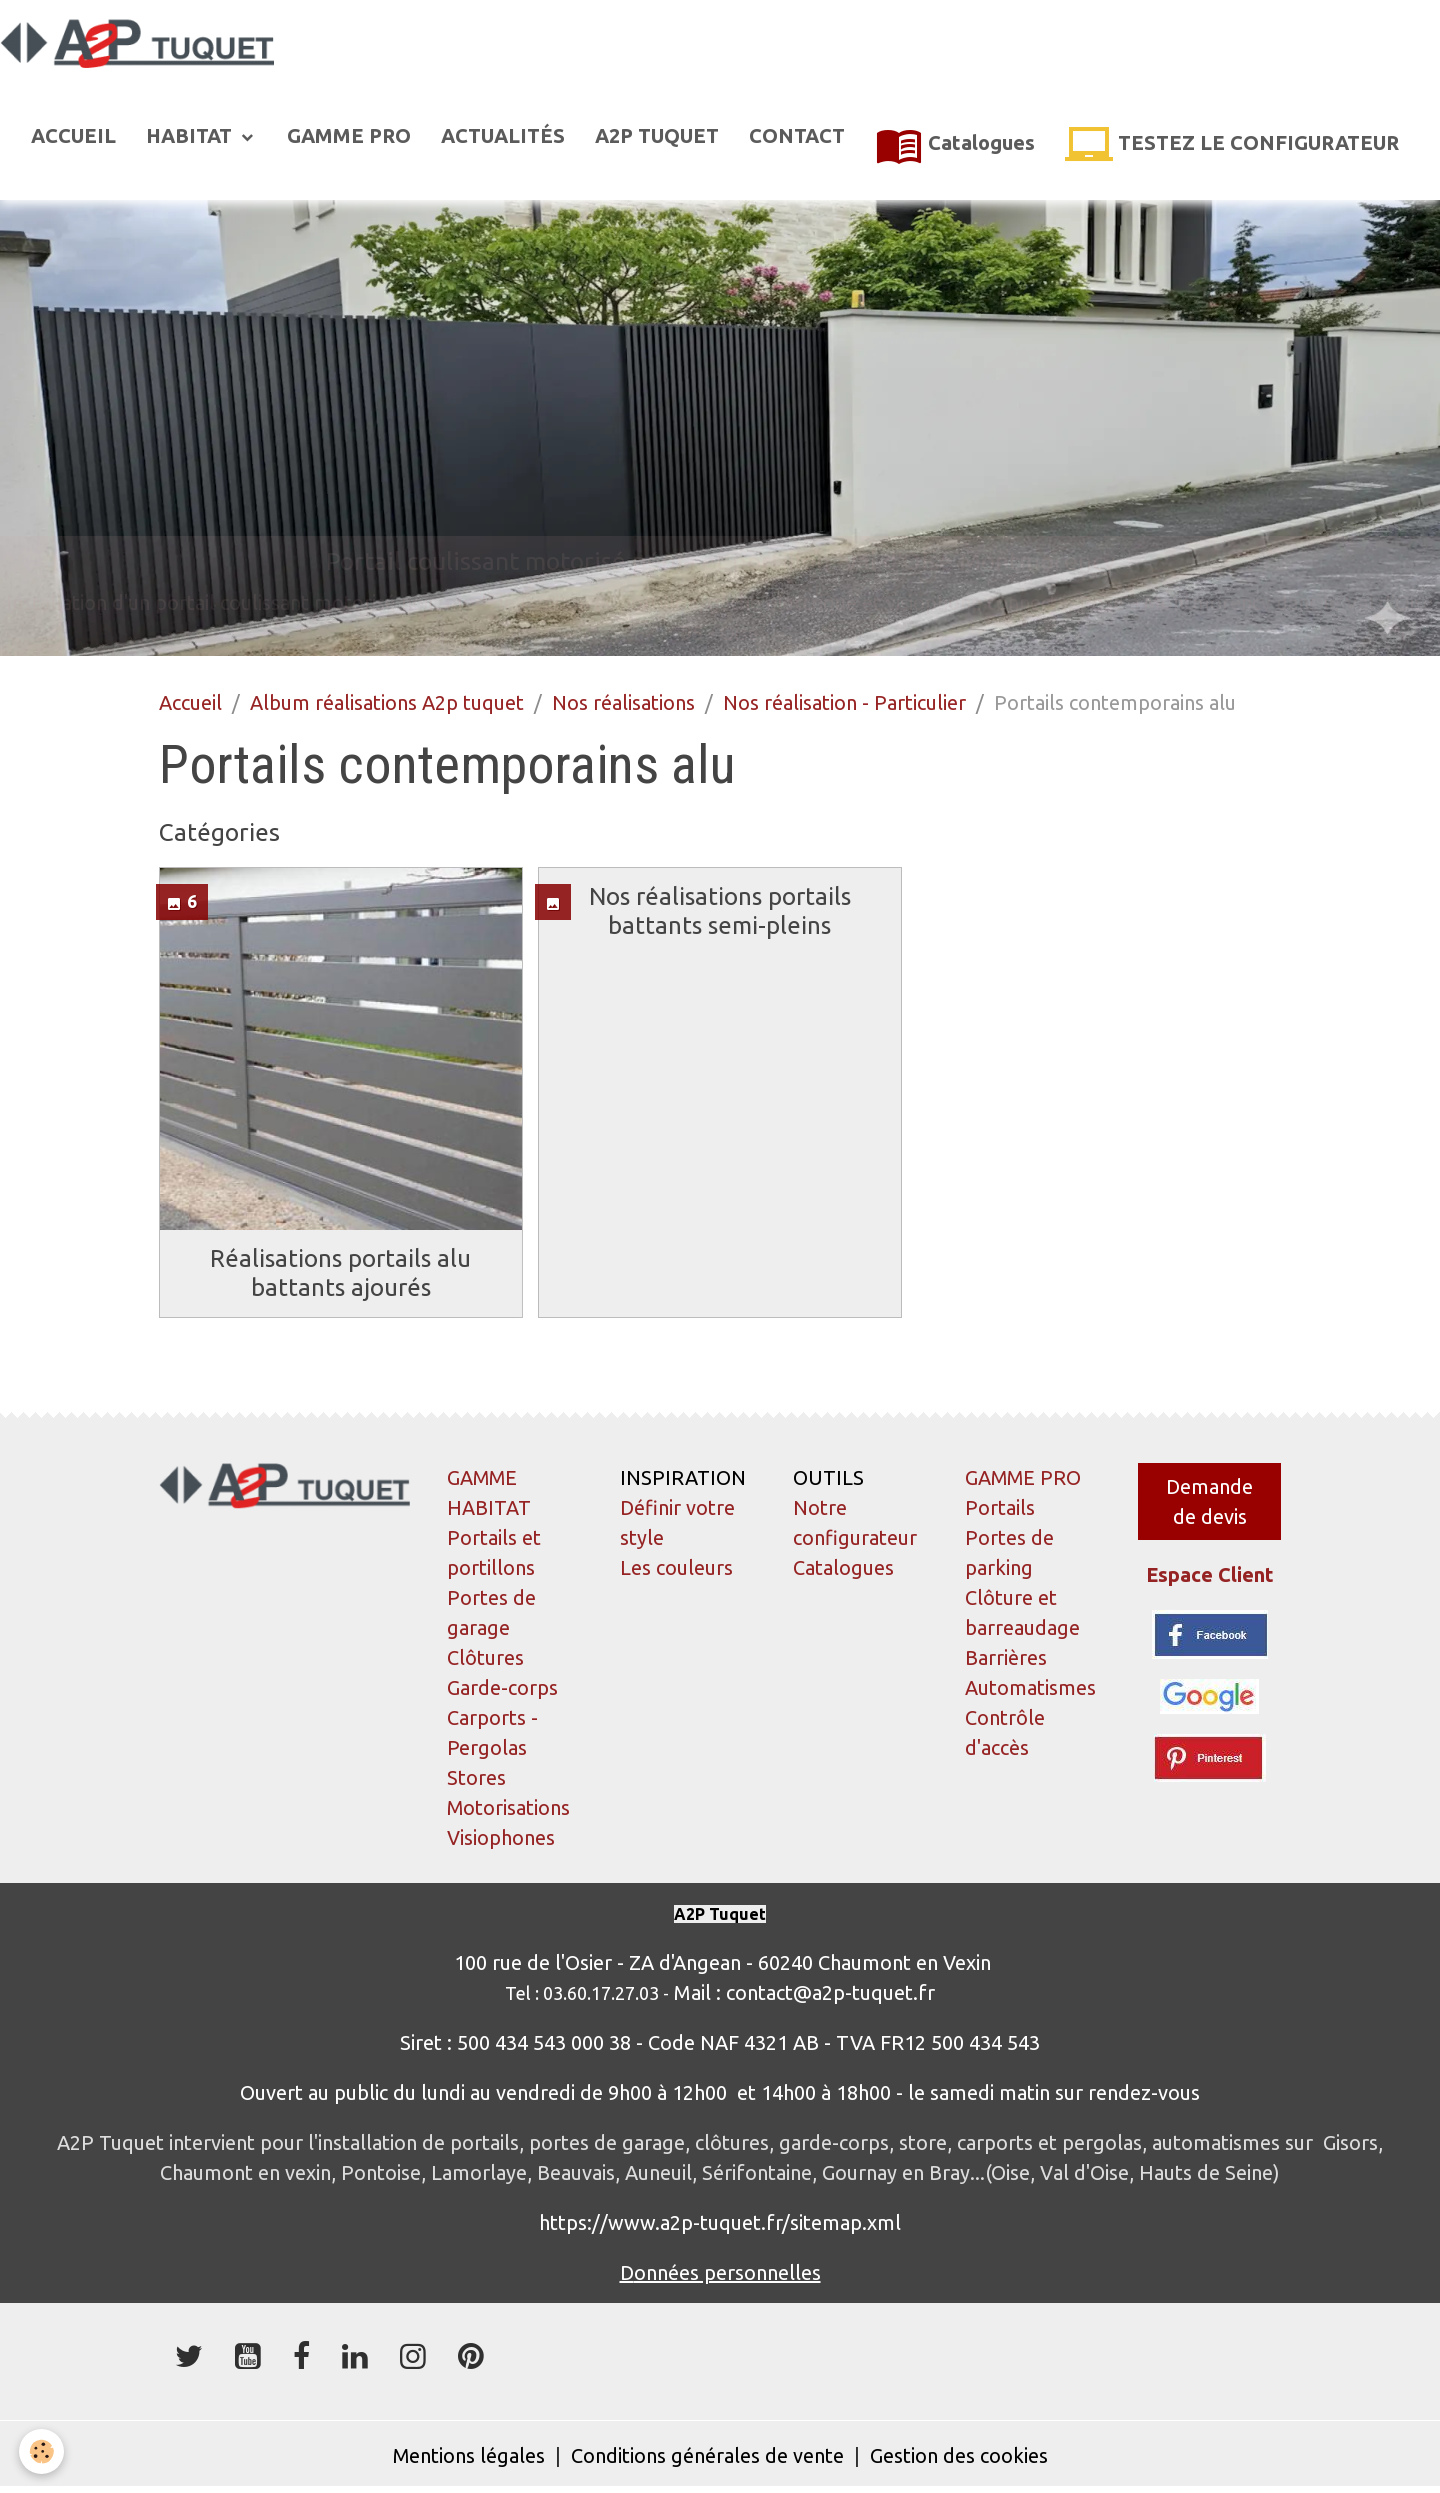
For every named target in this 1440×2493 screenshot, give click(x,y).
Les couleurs (676, 1569)
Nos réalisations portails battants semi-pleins (720, 912)
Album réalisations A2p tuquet (387, 703)
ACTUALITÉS (503, 136)
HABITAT (191, 136)
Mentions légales (468, 2457)
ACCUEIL (73, 136)
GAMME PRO (349, 136)
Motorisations (509, 1809)
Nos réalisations (623, 703)
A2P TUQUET (657, 136)
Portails (1000, 1509)
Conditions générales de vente (707, 2457)
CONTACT (797, 136)
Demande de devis (1209, 1502)
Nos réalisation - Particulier (844, 703)
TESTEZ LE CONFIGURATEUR (1232, 146)
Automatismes (1030, 1689)
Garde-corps (502, 1689)
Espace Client (1209, 1576)
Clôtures (485, 1659)
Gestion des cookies (959, 2457)
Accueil (190, 703)
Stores (476, 1779)
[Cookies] (42, 2451)
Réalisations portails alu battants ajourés (340, 1274)
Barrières (1006, 1659)
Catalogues (955, 146)
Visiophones (501, 1839)
